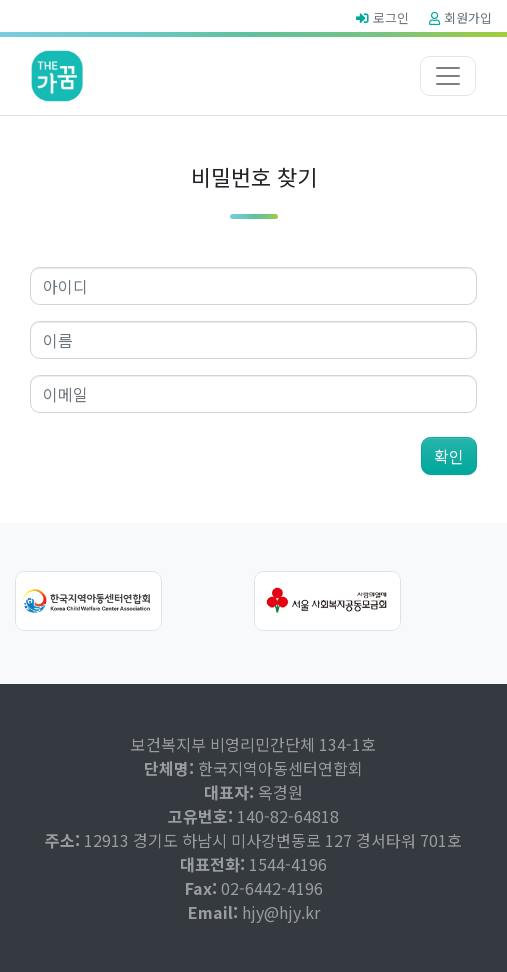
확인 (449, 456)
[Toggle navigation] (448, 76)
